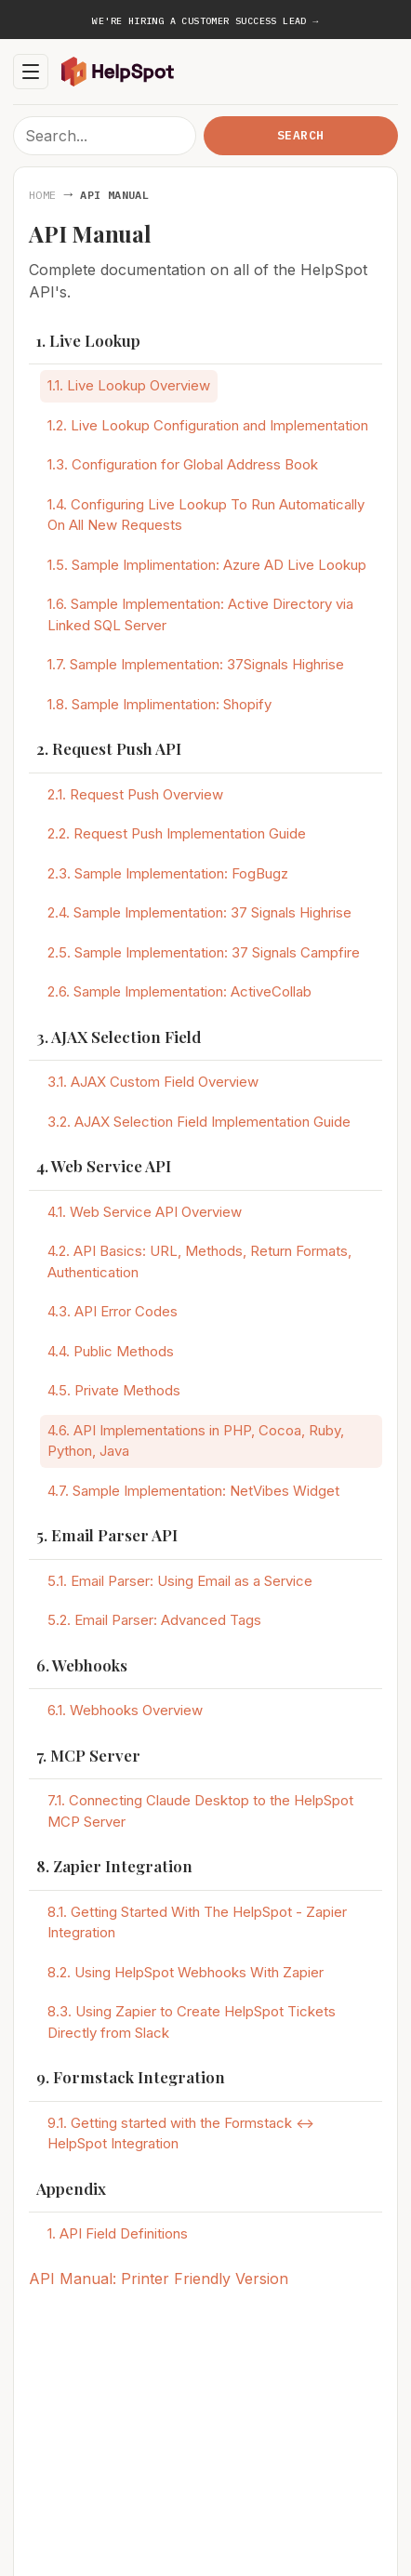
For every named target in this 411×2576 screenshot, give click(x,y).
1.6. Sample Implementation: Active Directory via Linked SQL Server (200, 614)
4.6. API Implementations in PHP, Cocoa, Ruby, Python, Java (195, 1440)
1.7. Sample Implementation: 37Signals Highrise (195, 664)
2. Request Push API (108, 748)
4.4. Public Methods (110, 1351)
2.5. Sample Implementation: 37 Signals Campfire (203, 952)
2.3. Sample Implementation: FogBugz (167, 873)
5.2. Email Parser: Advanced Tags (154, 1620)
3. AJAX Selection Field (118, 1036)
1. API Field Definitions (117, 2233)
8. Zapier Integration (114, 1866)
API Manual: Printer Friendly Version (158, 2278)
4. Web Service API (103, 1166)
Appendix (71, 2188)
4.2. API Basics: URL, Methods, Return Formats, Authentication (199, 1261)
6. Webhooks (81, 1665)
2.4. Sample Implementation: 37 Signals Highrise (199, 912)
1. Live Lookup (88, 340)
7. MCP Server (88, 1755)
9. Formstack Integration (130, 2077)
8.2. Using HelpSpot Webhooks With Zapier (185, 1972)
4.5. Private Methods (113, 1390)
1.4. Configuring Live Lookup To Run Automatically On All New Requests (206, 515)
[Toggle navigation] (30, 71)
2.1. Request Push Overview (135, 794)
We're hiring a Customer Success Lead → (205, 21)
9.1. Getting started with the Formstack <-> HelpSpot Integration (180, 2133)
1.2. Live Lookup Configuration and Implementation (207, 425)
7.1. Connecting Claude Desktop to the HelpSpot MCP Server (200, 1810)
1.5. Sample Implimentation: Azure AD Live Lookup (206, 565)
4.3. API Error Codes (112, 1311)
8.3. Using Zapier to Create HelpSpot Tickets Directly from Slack (191, 2021)
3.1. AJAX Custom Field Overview (153, 1081)
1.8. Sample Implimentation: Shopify (159, 704)
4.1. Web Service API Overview (144, 1212)
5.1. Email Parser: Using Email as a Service (179, 1581)
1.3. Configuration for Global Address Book (182, 464)
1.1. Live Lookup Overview (128, 385)
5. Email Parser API (107, 1535)
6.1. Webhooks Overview (125, 1710)
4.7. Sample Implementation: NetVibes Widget (193, 1490)
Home (42, 195)
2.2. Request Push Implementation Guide (176, 833)
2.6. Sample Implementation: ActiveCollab (179, 991)
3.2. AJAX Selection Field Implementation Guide (199, 1121)
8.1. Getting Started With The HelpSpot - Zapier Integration (197, 1922)
